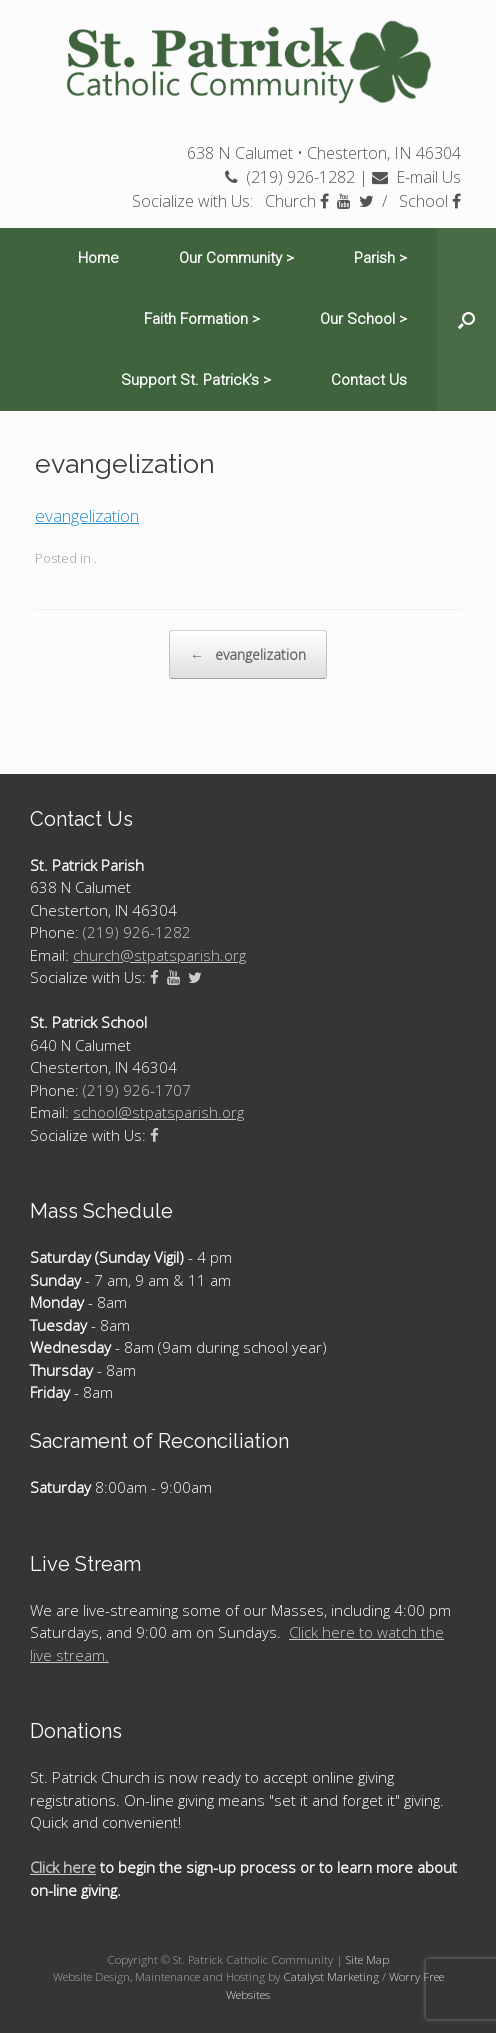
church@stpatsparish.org (159, 955)
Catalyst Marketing (331, 1976)
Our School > (363, 319)
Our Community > (236, 258)
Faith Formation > (202, 319)
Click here (63, 1867)
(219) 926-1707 (137, 1090)
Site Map (367, 1959)
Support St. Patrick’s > (196, 380)
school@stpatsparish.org (158, 1112)
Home (98, 258)
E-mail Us (416, 177)
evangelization (87, 515)
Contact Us (369, 380)
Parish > (380, 258)
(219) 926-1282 (290, 177)
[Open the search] (466, 319)
